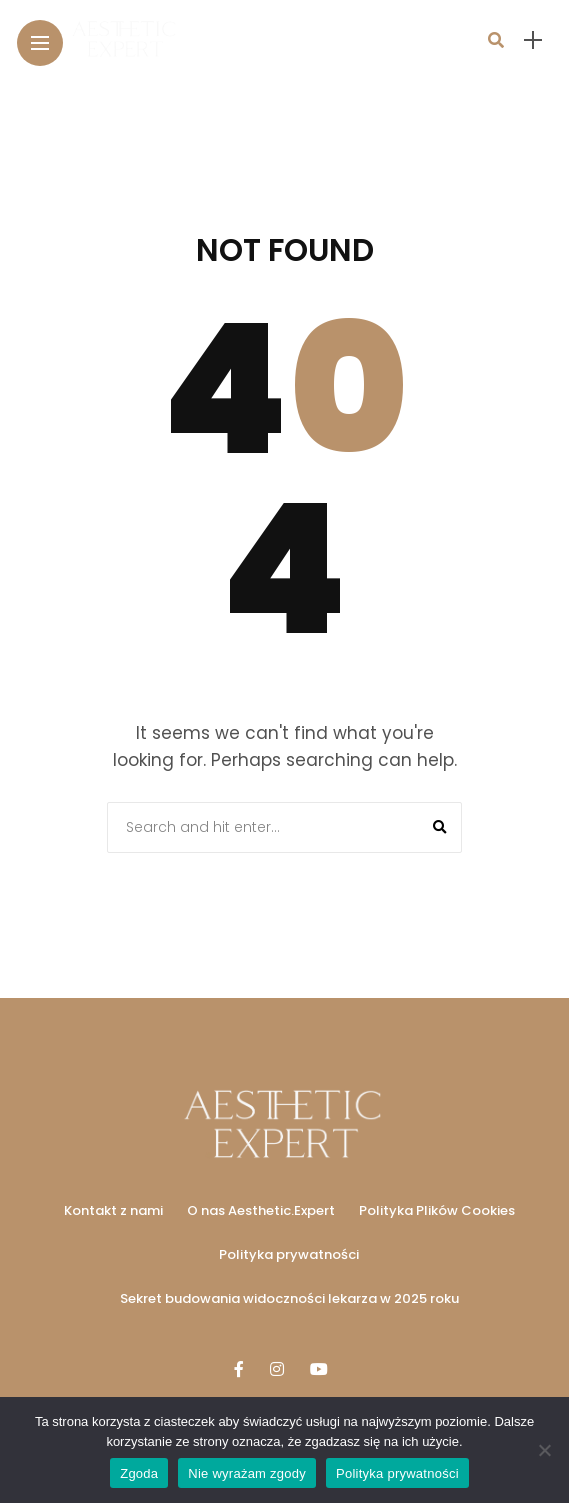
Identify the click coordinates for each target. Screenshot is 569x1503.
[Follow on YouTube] (322, 1369)
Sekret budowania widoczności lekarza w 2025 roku (289, 1298)
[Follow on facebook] (242, 1369)
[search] (496, 40)
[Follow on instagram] (280, 1369)
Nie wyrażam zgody (247, 1473)
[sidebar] (533, 40)
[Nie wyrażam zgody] (544, 1450)
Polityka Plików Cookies (437, 1210)
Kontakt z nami (113, 1210)
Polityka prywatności (289, 1254)
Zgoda (139, 1473)
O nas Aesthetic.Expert (261, 1210)
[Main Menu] (40, 43)
